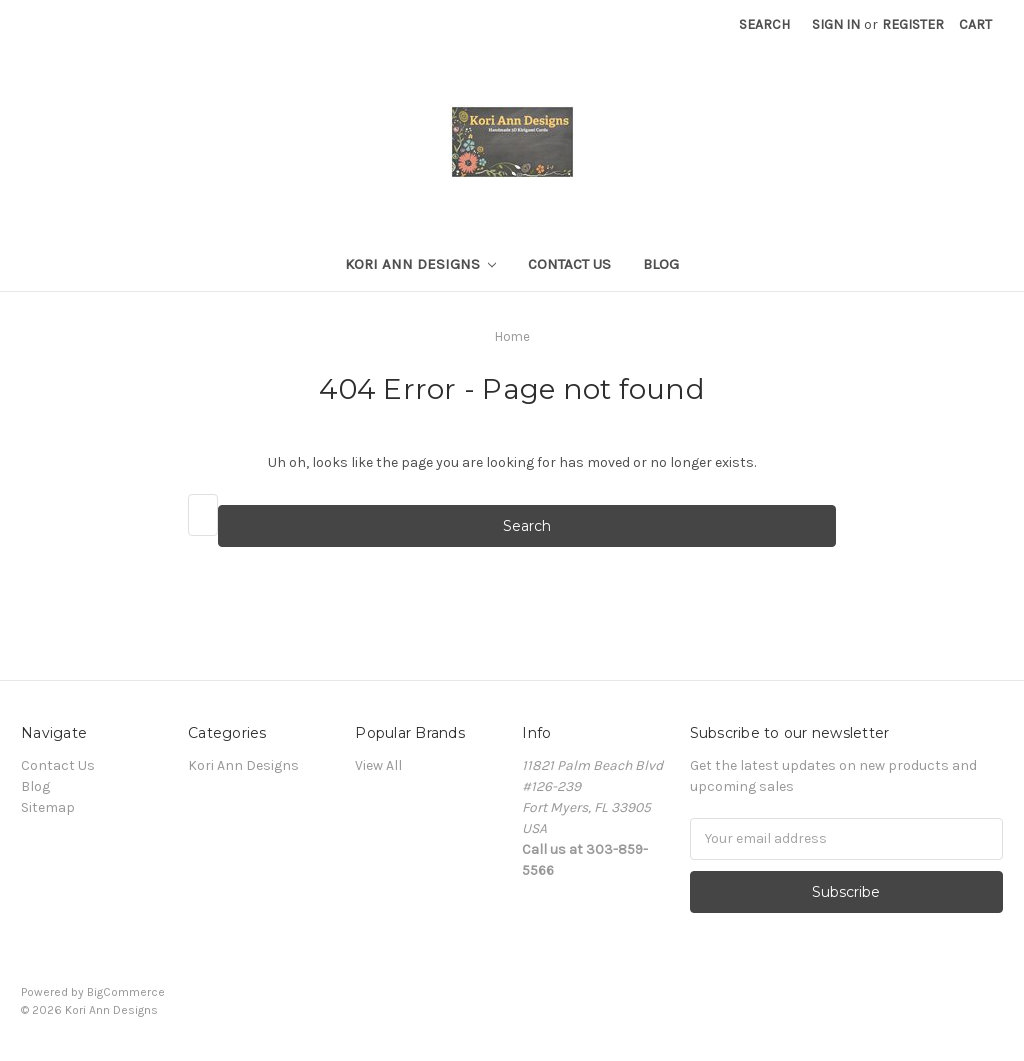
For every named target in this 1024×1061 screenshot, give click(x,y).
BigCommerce (126, 992)
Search (764, 24)
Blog (661, 264)
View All (378, 765)
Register (913, 24)
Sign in (836, 24)
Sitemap (48, 807)
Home (512, 336)
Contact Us (569, 264)
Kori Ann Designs (421, 264)
